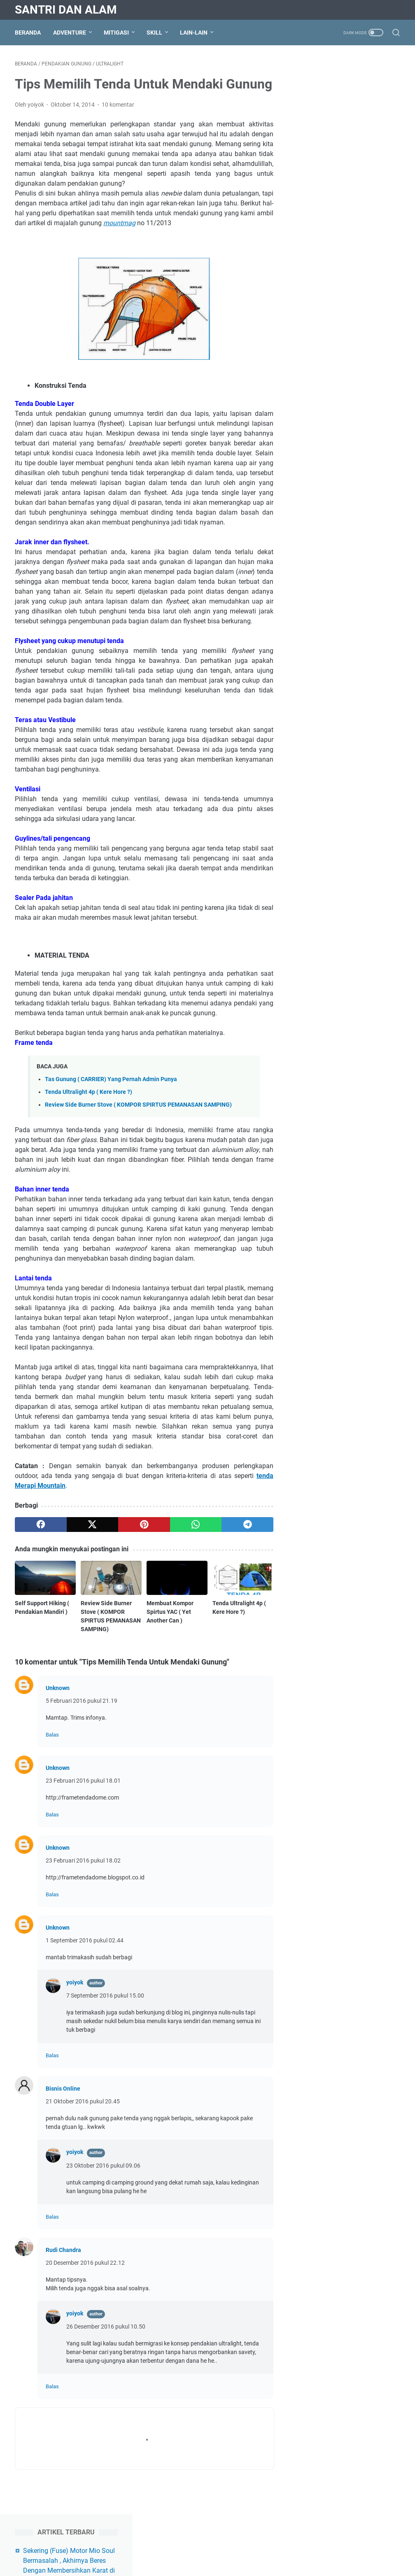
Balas (52, 1754)
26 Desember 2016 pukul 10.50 (105, 2346)
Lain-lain (194, 32)
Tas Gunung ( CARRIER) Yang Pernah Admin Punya (111, 1099)
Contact (244, 2546)
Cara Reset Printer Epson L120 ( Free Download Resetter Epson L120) (354, 284)
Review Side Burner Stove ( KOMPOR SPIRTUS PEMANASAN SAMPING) (138, 1124)
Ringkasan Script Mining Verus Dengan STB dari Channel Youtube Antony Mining (354, 135)
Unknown (58, 1707)
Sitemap (273, 2546)
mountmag (119, 243)
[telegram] (246, 1544)
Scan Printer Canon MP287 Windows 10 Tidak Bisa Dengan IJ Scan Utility (349, 318)
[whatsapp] (194, 1544)
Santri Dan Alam (66, 9)
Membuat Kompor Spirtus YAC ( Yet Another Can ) (169, 1632)
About (140, 2546)
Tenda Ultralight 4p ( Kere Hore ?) (88, 1111)
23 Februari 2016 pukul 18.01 (83, 1800)
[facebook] (40, 1544)
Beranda (28, 32)
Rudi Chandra (63, 2269)
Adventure (69, 32)
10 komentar (118, 124)
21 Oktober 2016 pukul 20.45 (83, 2121)
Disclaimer (212, 2546)
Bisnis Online (63, 2108)
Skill (154, 32)
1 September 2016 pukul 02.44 (85, 1960)
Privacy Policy (173, 2546)
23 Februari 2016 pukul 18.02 (83, 1880)
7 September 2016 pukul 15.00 (105, 2015)
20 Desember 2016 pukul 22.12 (85, 2282)
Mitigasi (116, 32)
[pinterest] (143, 1544)
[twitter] (92, 1544)
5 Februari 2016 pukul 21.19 (81, 1720)
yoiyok (74, 2002)
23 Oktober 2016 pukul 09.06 (103, 2185)
